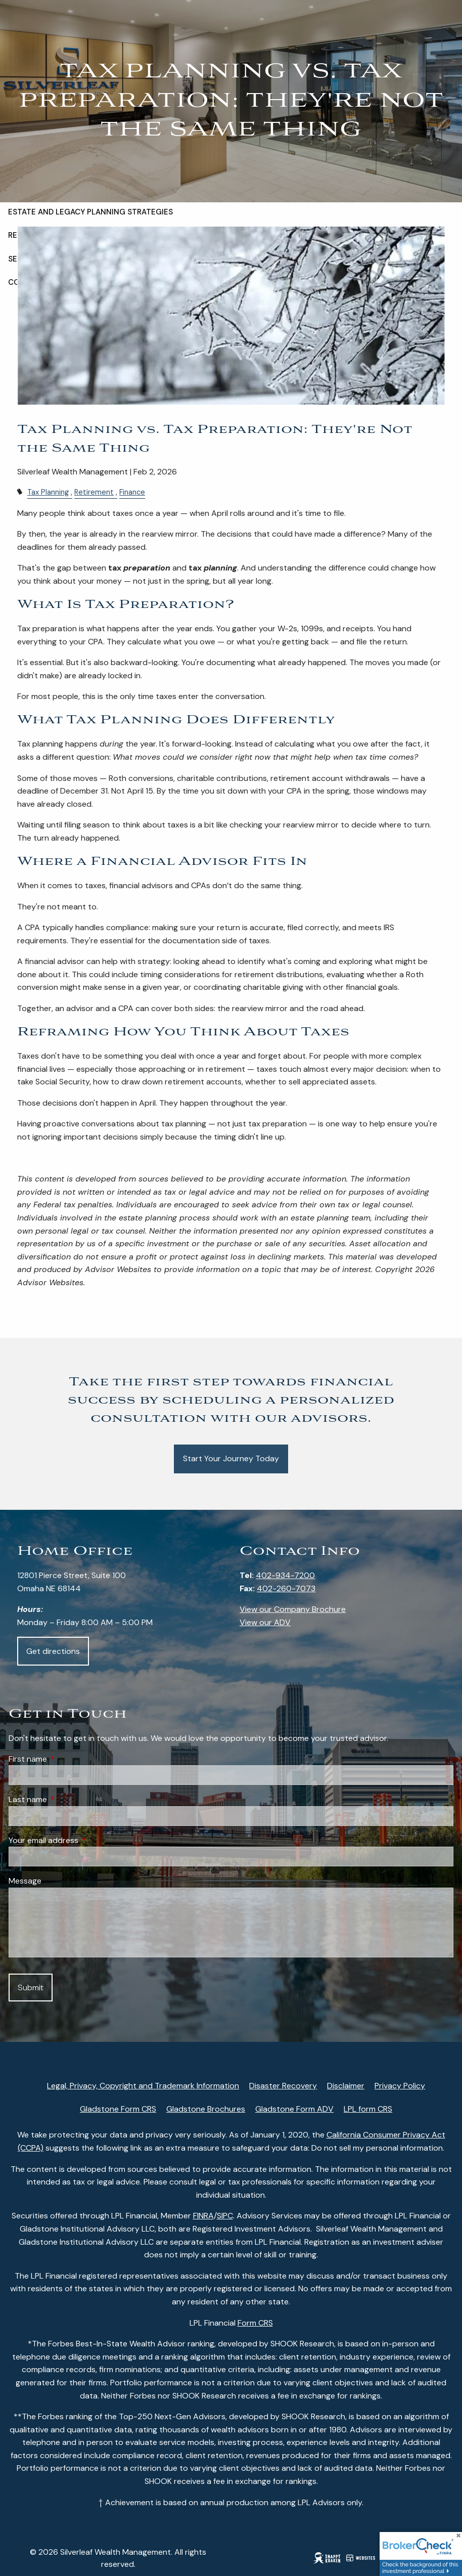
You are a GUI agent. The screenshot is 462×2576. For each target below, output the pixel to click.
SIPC (225, 2215)
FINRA (203, 2215)
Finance (132, 492)
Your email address (82, 1840)
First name (66, 1759)
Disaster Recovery (283, 2085)
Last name (66, 1799)
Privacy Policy (400, 2085)
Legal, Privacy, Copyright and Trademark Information (143, 2085)
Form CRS (255, 2323)
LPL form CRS (368, 2109)
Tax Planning (48, 492)
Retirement (94, 492)
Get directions (53, 1651)
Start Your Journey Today (231, 1458)
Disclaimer (345, 2085)
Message (25, 1880)
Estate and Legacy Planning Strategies (90, 217)
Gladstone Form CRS (118, 2109)
